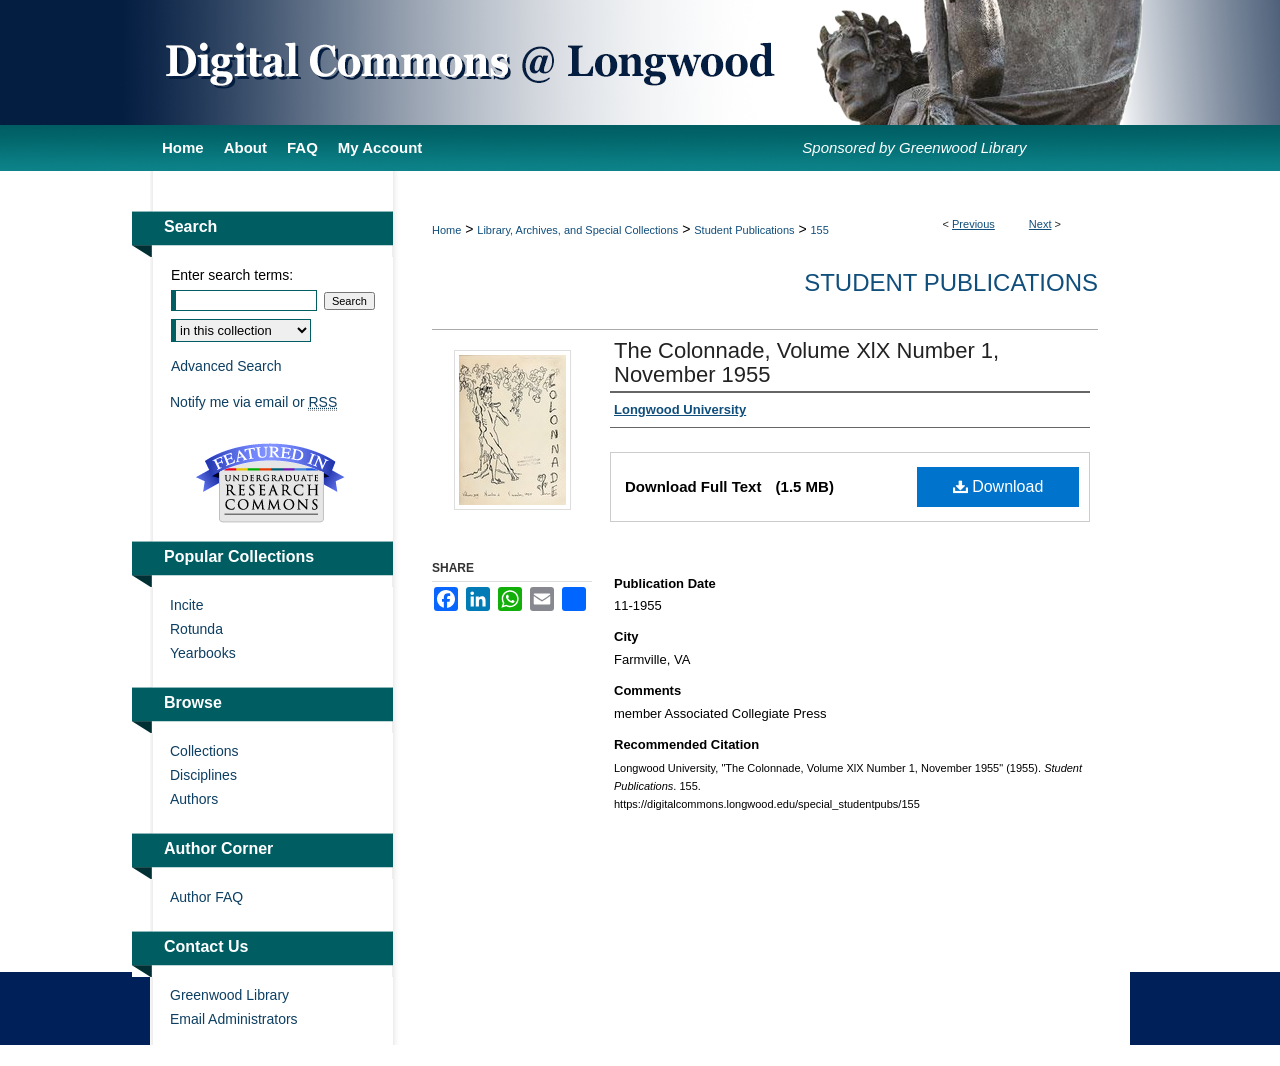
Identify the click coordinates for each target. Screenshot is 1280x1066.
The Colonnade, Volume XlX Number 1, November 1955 (806, 362)
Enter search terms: (232, 275)
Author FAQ (206, 897)
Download (998, 486)
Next (1040, 224)
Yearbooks (203, 653)
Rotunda (196, 629)
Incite (186, 605)
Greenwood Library (229, 995)
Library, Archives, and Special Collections (577, 230)
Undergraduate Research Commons (270, 483)
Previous (973, 224)
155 (820, 230)
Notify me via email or (253, 402)
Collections (204, 751)
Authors (194, 799)
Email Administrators (234, 1019)
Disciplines (203, 775)
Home (446, 230)
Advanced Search (226, 366)
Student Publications (744, 230)
